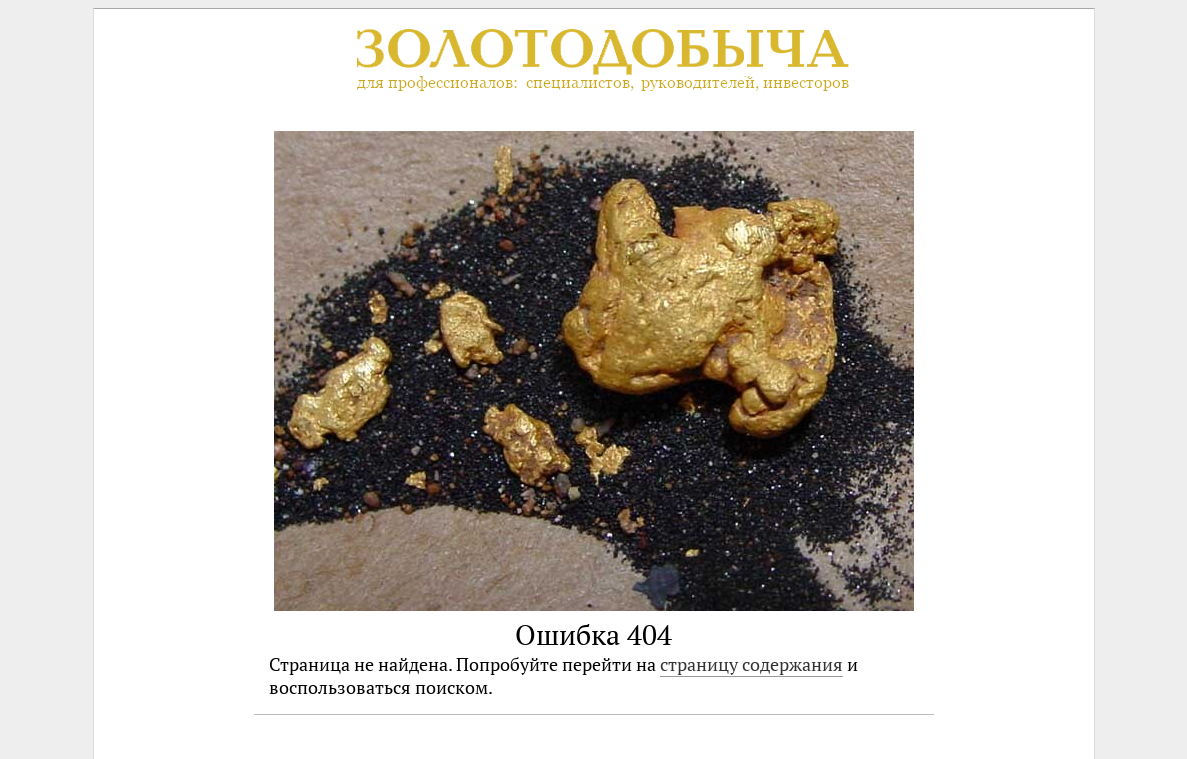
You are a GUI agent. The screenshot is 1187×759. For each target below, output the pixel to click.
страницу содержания (751, 664)
